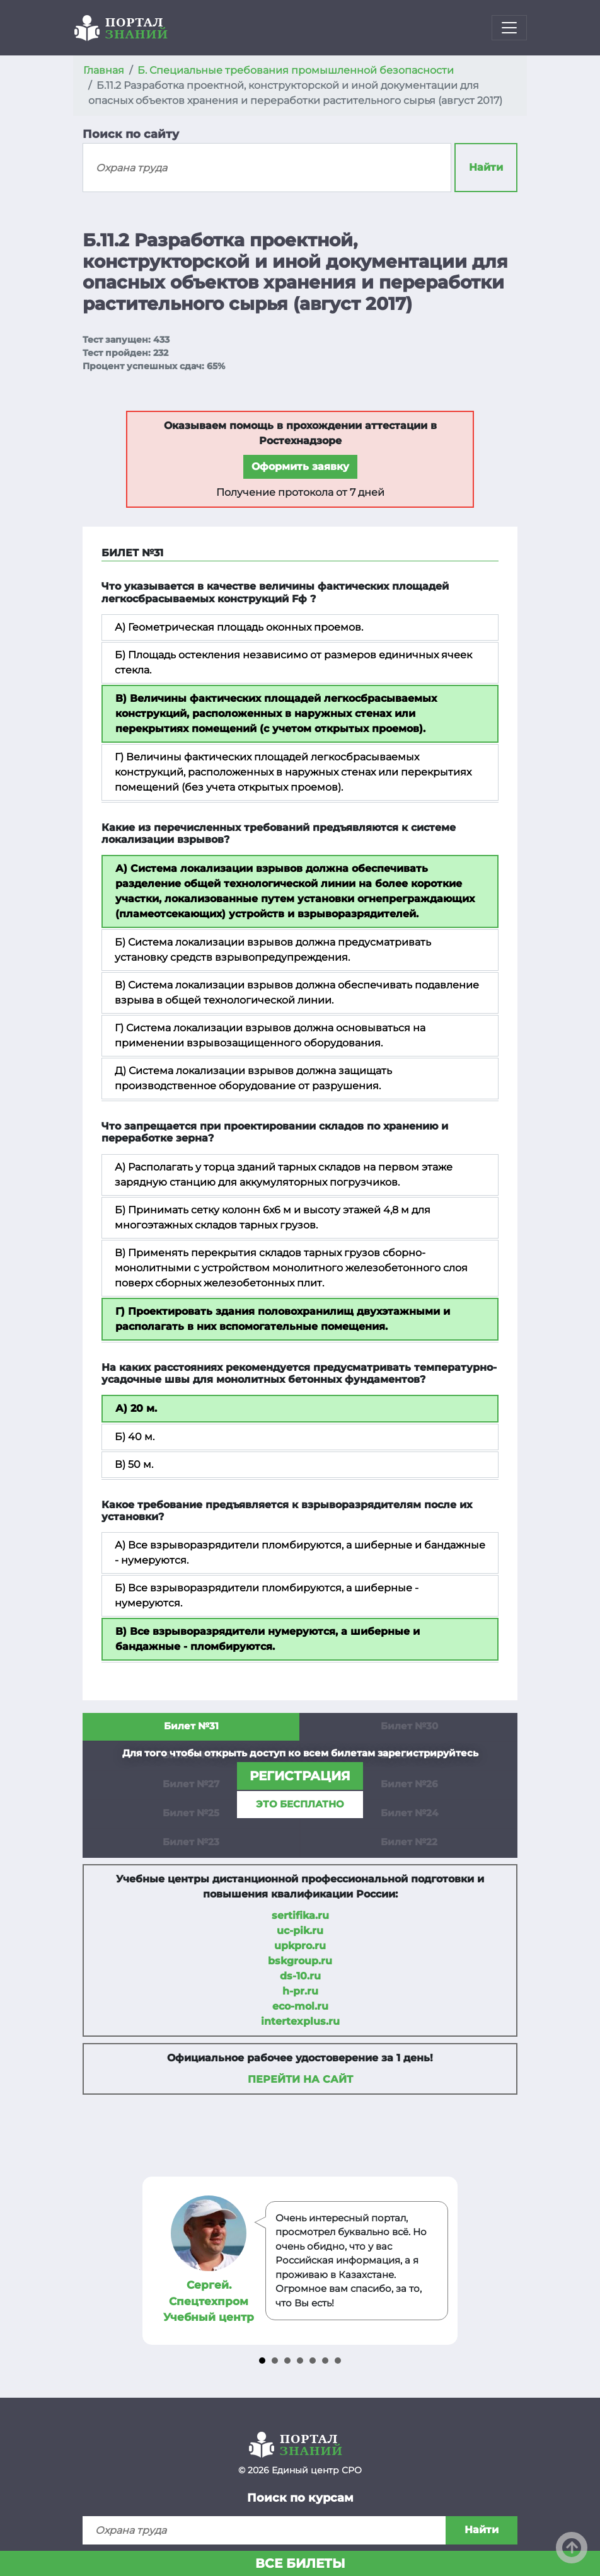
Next (446, 2261)
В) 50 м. (134, 1464)
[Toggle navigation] (509, 27)
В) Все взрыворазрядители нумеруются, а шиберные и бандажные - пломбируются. (267, 1638)
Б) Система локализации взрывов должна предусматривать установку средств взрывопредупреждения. (273, 949)
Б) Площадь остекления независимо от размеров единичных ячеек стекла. (293, 662)
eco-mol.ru (300, 2006)
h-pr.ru (300, 1991)
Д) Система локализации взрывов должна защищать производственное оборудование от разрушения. (253, 1078)
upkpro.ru (300, 1946)
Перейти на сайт (300, 2079)
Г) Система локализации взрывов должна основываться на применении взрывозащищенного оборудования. (270, 1035)
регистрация (300, 1775)
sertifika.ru (300, 1915)
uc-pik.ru (300, 1931)
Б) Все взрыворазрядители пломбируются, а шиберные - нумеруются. (266, 1595)
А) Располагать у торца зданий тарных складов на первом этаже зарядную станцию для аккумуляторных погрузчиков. (284, 1174)
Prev (154, 2261)
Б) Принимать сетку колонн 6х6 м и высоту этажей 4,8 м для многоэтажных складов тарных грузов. (272, 1217)
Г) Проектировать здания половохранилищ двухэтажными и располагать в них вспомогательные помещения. (282, 1318)
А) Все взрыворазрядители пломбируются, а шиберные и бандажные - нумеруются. (300, 1552)
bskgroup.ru (300, 1961)
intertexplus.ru (300, 2021)
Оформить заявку (300, 466)
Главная (103, 70)
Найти (486, 167)
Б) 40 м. (134, 1437)
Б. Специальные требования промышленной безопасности (295, 70)
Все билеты (300, 2563)
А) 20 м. (136, 1408)
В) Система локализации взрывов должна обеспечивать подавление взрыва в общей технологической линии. (297, 992)
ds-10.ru (300, 1976)
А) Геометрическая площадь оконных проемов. (239, 627)
